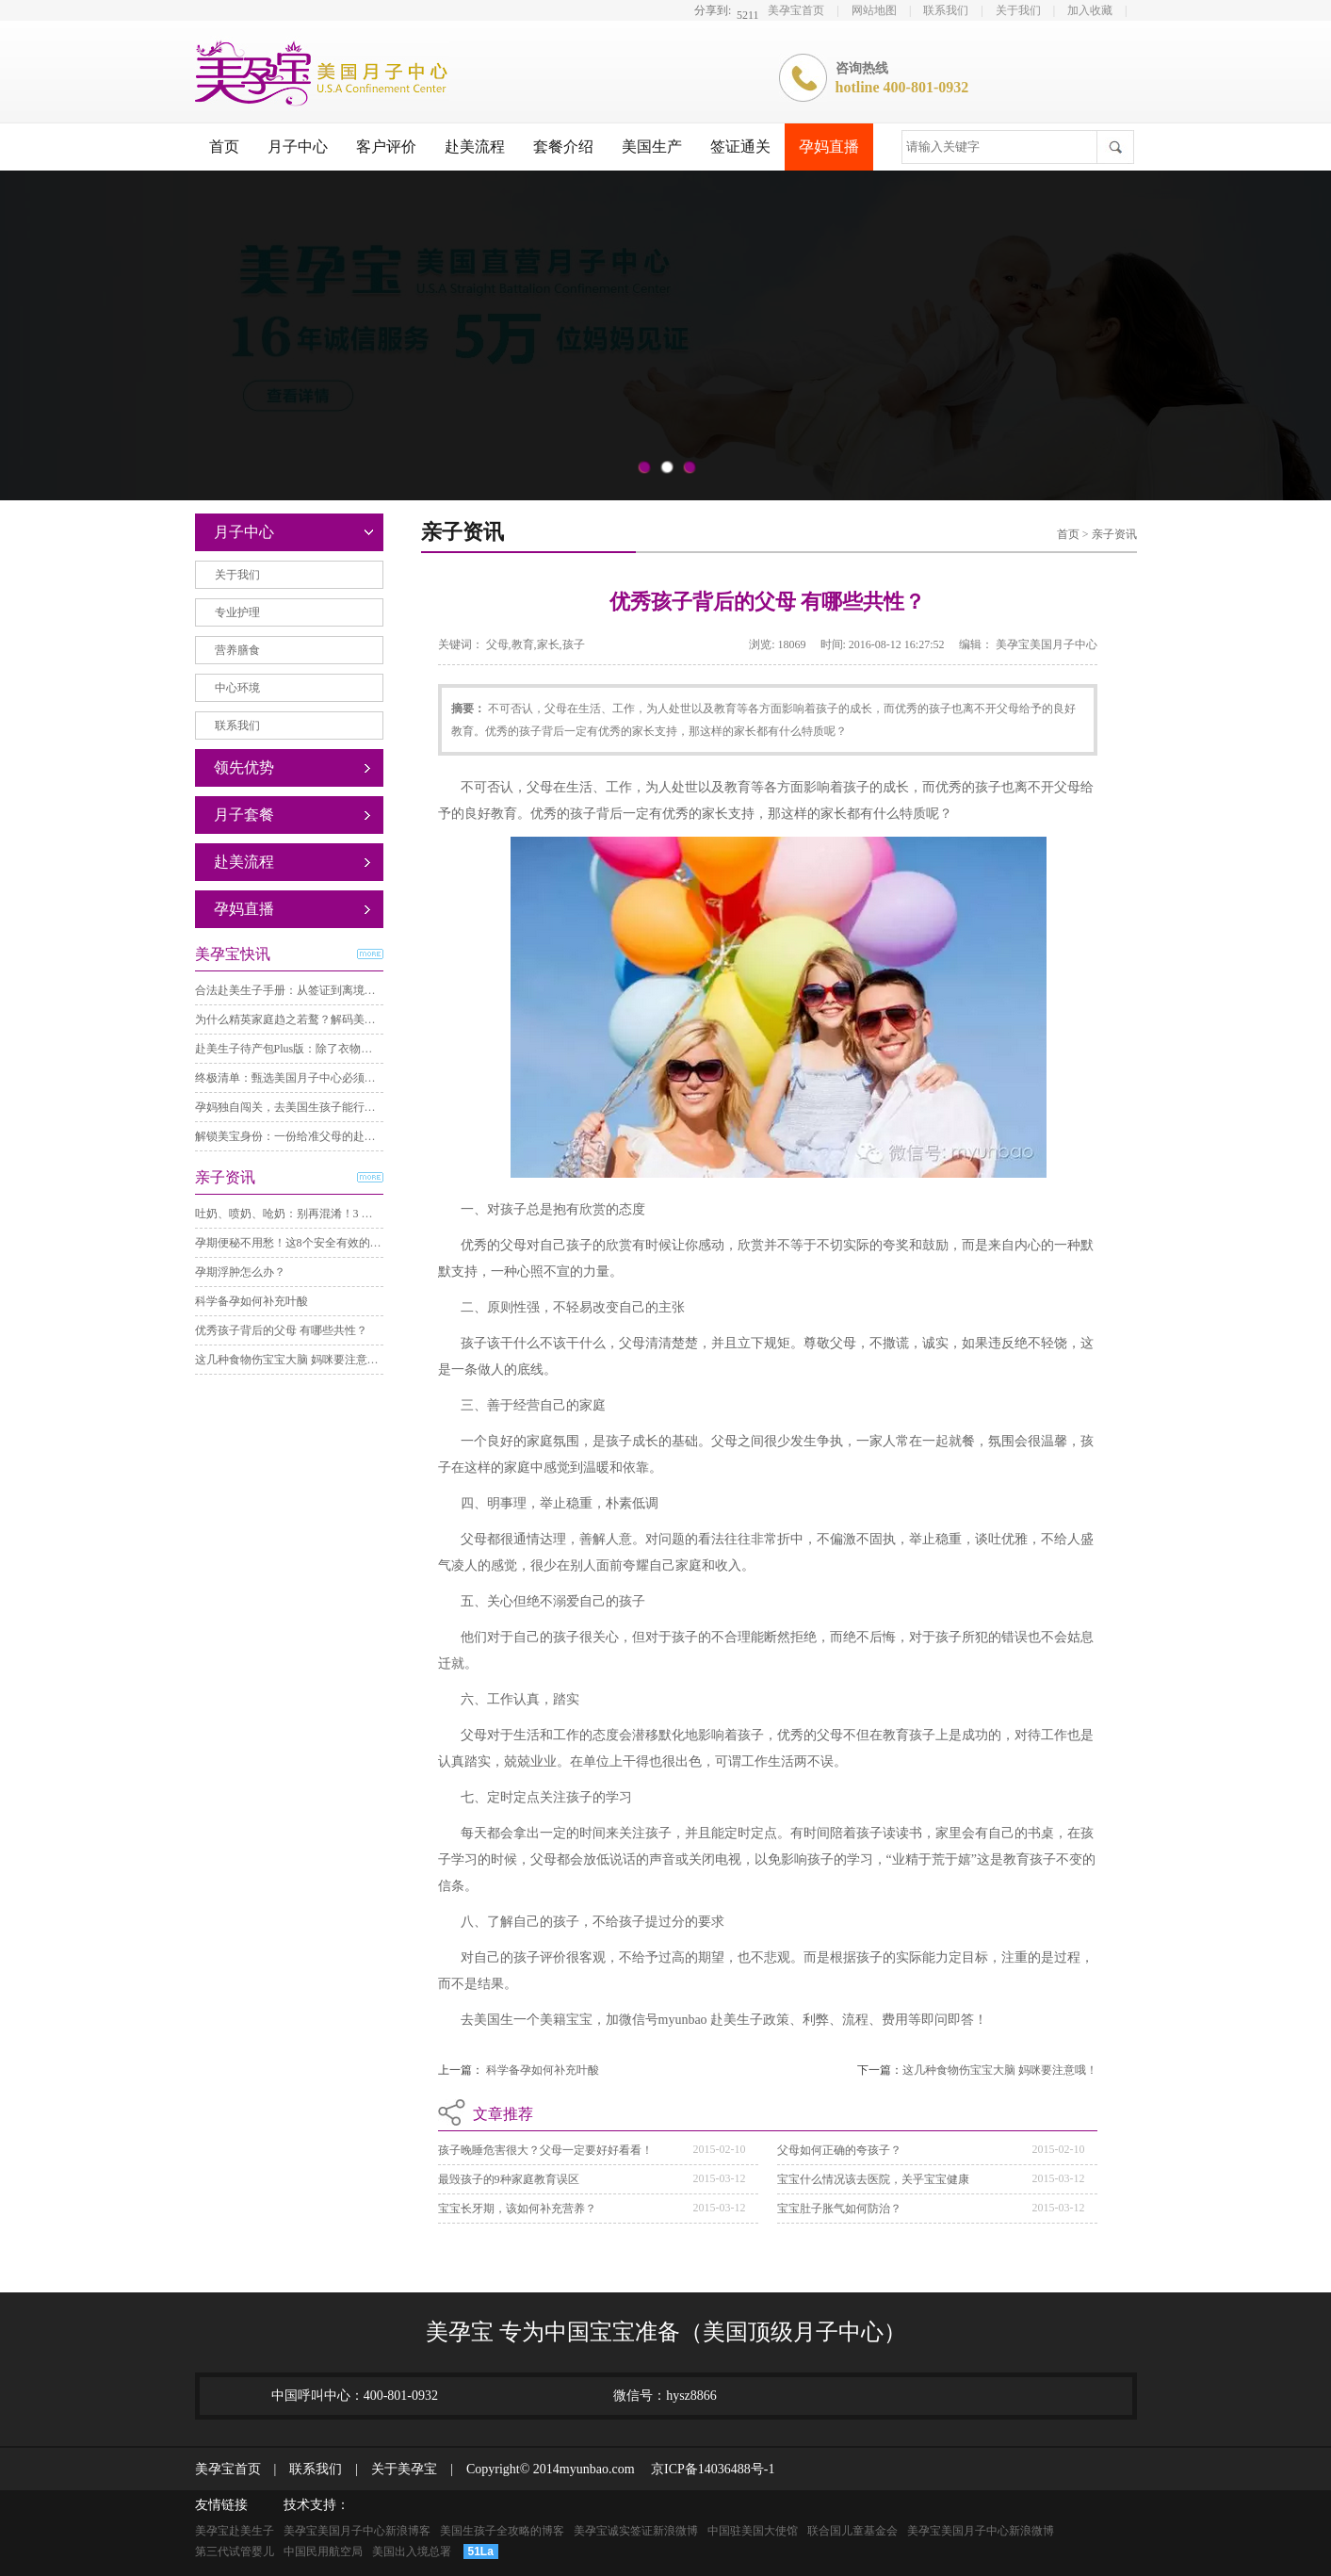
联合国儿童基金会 (852, 2530)
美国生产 (652, 147)
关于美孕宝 (397, 2469)
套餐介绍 (563, 147)
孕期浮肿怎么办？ (240, 1272)
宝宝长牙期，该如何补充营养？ (517, 2208)
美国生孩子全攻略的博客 (502, 2530)
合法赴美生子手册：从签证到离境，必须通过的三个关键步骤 (347, 990)
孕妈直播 (829, 147)
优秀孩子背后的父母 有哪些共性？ (281, 1330)
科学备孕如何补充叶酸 (251, 1301)
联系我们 (945, 10)
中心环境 (237, 687)
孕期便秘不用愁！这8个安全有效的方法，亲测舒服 (322, 1242)
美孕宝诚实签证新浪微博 (636, 2530)
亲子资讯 (1114, 534)
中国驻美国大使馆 (752, 2530)
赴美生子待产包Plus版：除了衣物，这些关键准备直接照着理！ (352, 1048)
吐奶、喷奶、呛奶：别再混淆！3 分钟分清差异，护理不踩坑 (346, 1213)
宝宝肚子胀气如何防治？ (839, 2208)
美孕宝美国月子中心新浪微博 (980, 2530)
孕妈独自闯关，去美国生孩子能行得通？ (296, 1107)
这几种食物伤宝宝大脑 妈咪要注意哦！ (292, 1359)
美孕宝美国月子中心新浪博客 (357, 2530)
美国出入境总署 (411, 2551)
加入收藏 (1089, 10)
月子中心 (298, 147)
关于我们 (1018, 10)
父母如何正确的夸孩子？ (839, 2150)
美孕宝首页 (796, 10)
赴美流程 (475, 147)
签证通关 (740, 147)
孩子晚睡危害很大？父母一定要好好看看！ (545, 2150)
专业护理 (237, 612)
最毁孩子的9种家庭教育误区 (508, 2179)
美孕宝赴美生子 (234, 2530)
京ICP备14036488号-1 (706, 2469)
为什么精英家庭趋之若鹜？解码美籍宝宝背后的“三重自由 (338, 1019)
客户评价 (386, 147)
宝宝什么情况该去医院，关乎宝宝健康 (873, 2179)
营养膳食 (237, 650)
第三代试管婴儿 (234, 2551)
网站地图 (874, 10)
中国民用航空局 (323, 2551)
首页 (224, 147)
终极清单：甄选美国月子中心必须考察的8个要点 (316, 1077)
